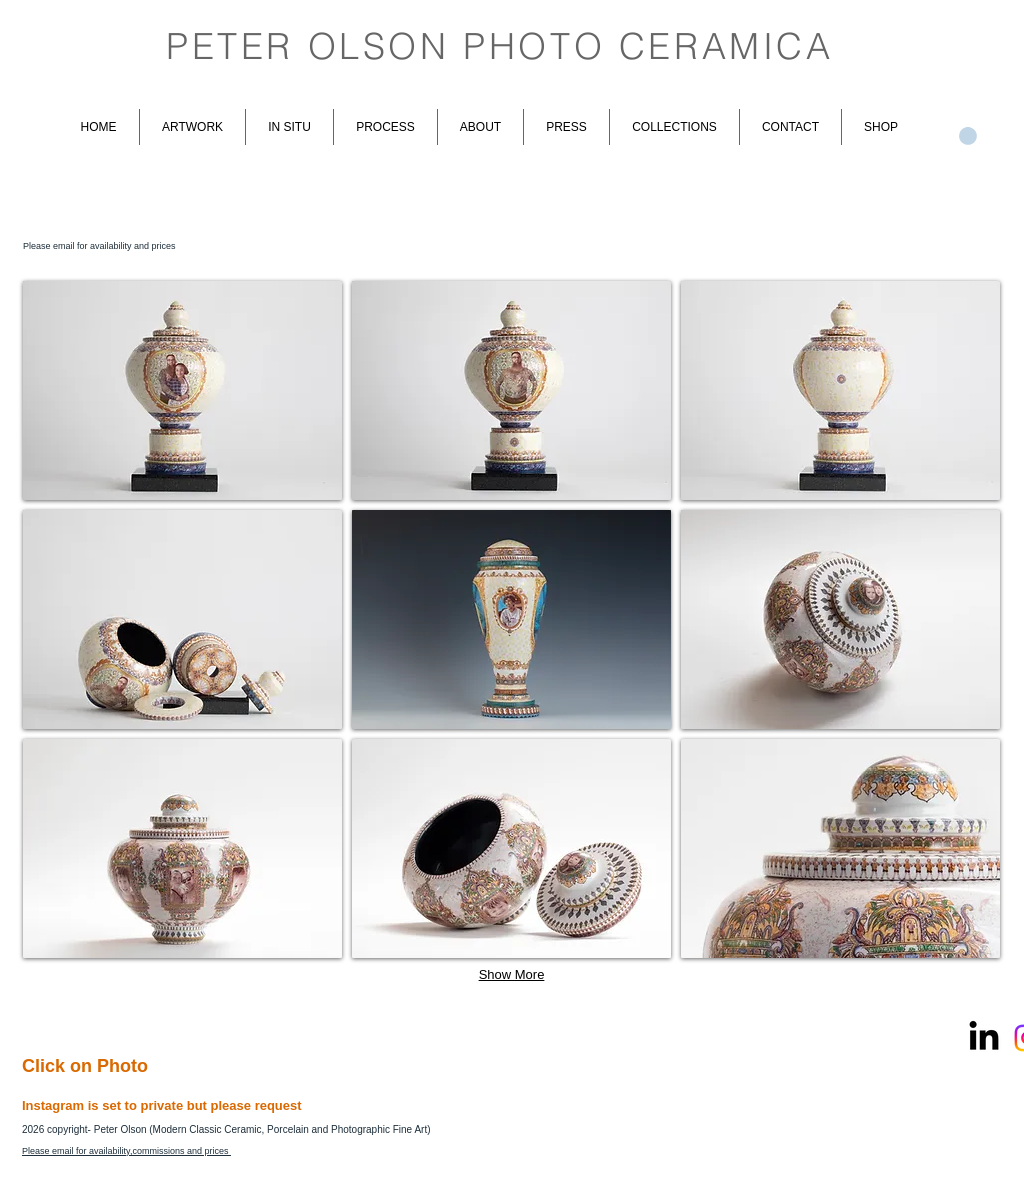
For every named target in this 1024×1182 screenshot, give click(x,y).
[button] (182, 390)
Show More (512, 974)
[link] (968, 136)
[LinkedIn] (984, 1038)
